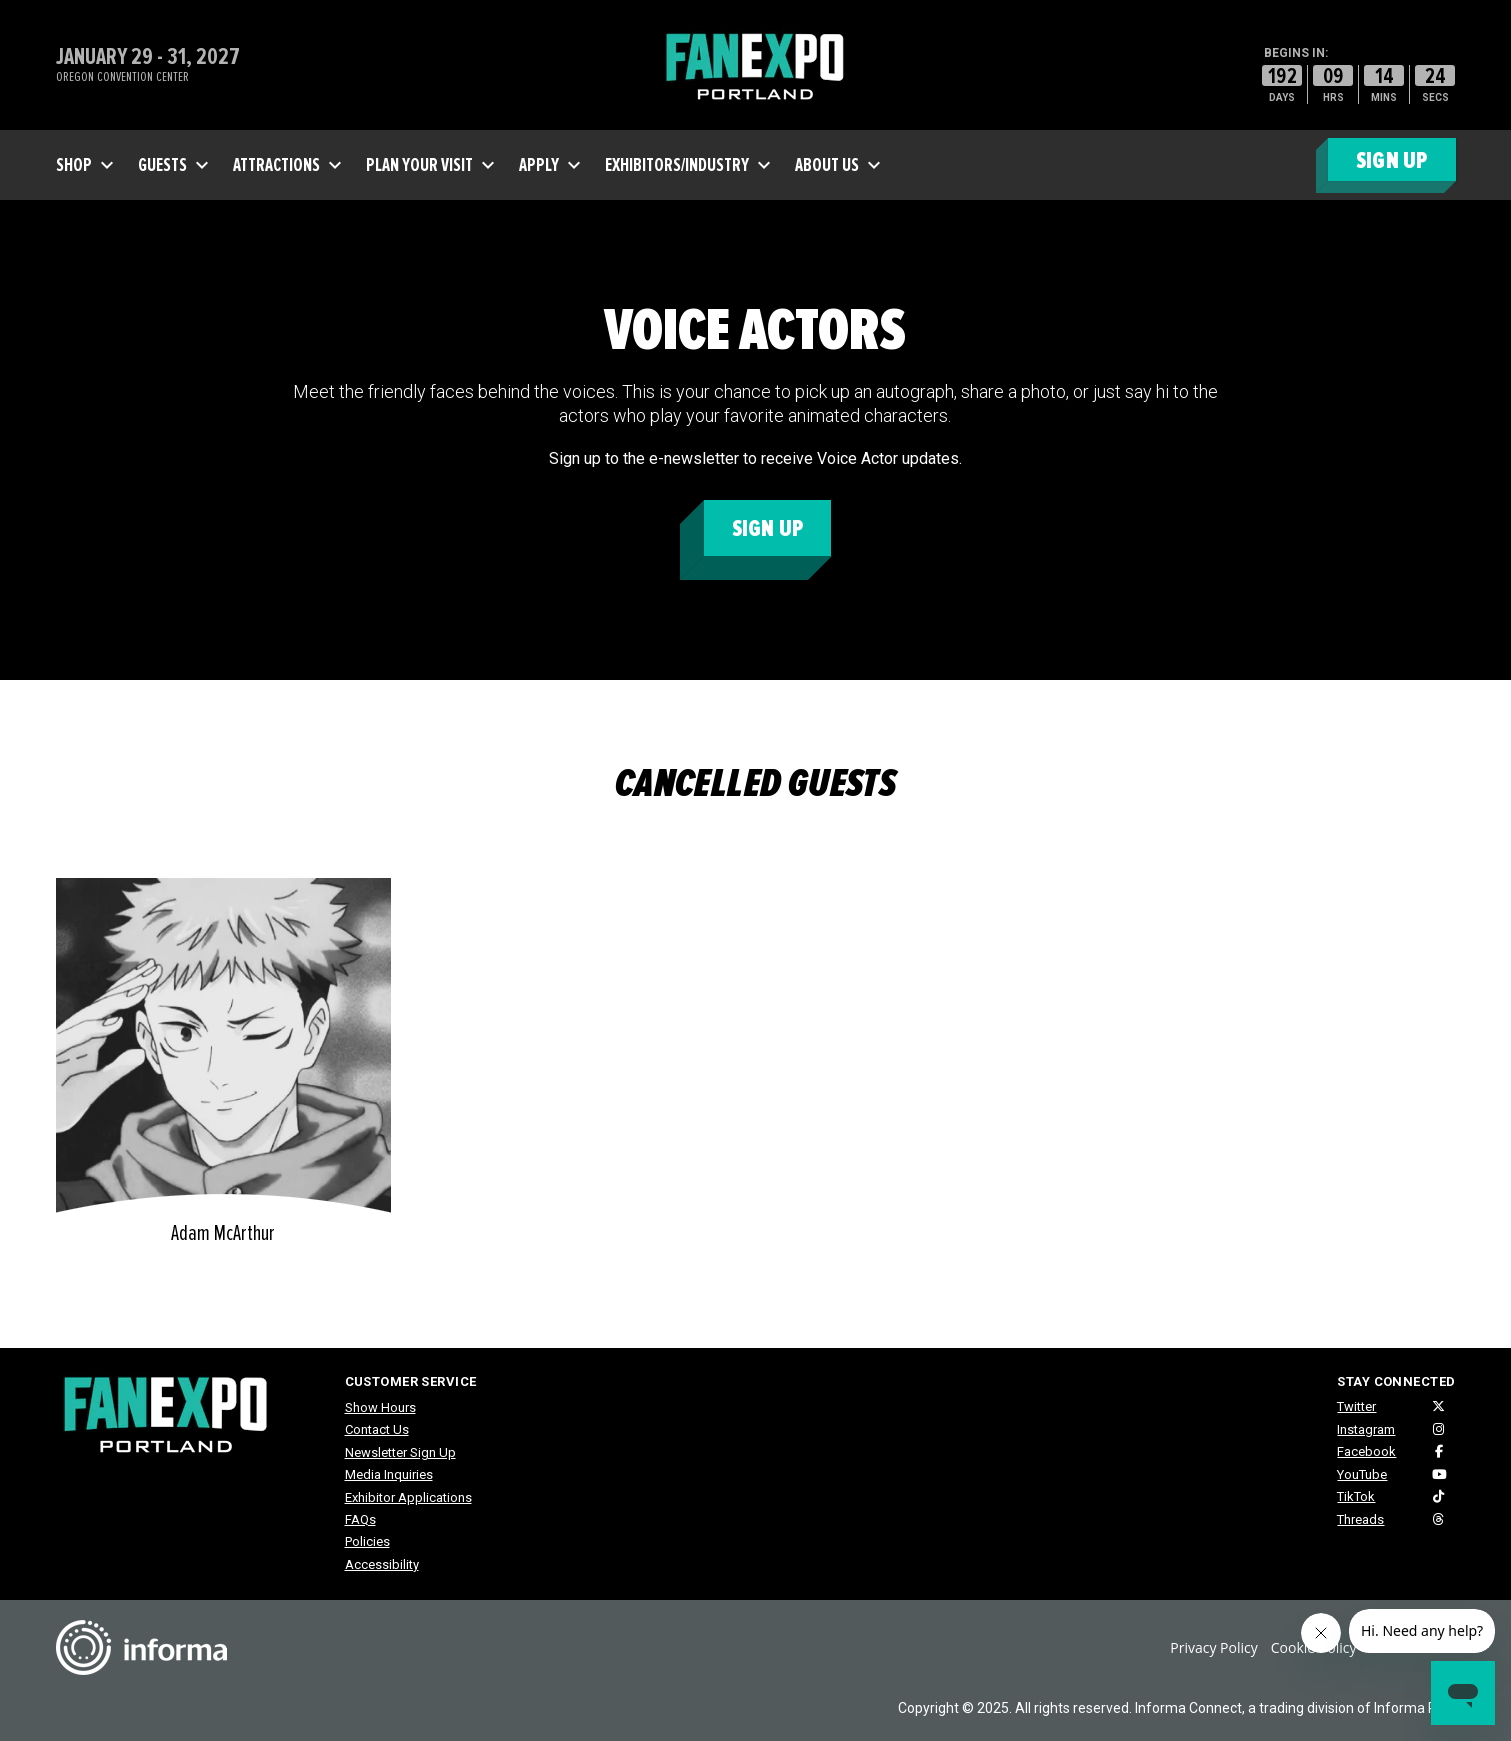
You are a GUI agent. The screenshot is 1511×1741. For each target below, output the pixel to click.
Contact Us (377, 1429)
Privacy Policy (1213, 1647)
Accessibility (382, 1564)
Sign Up (768, 528)
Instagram (1366, 1429)
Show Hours (380, 1407)
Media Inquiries (389, 1474)
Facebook (1366, 1451)
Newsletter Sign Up (400, 1452)
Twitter (1356, 1406)
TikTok (1356, 1496)
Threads (1360, 1519)
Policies (367, 1541)
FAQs (360, 1519)
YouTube (1362, 1474)
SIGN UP (1392, 160)
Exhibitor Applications (408, 1497)
